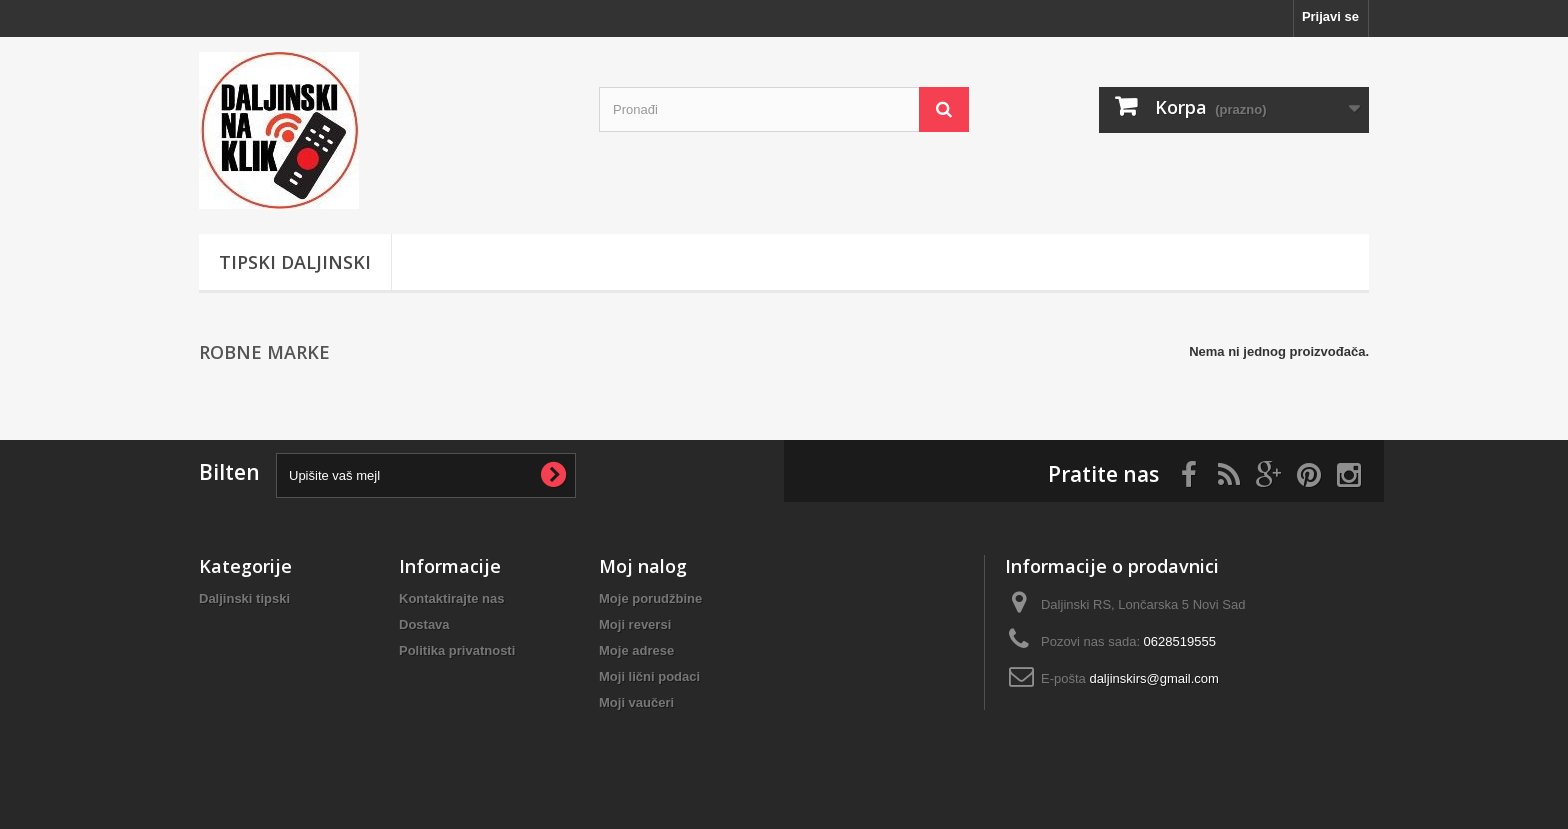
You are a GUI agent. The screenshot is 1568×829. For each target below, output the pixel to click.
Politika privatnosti (457, 650)
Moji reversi (635, 624)
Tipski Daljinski (295, 262)
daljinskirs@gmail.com (1154, 678)
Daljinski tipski (244, 598)
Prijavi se (1330, 16)
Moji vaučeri (636, 702)
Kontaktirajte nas (451, 598)
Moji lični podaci (649, 676)
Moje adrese (636, 650)
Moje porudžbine (650, 598)
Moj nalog (643, 566)
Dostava (424, 624)
